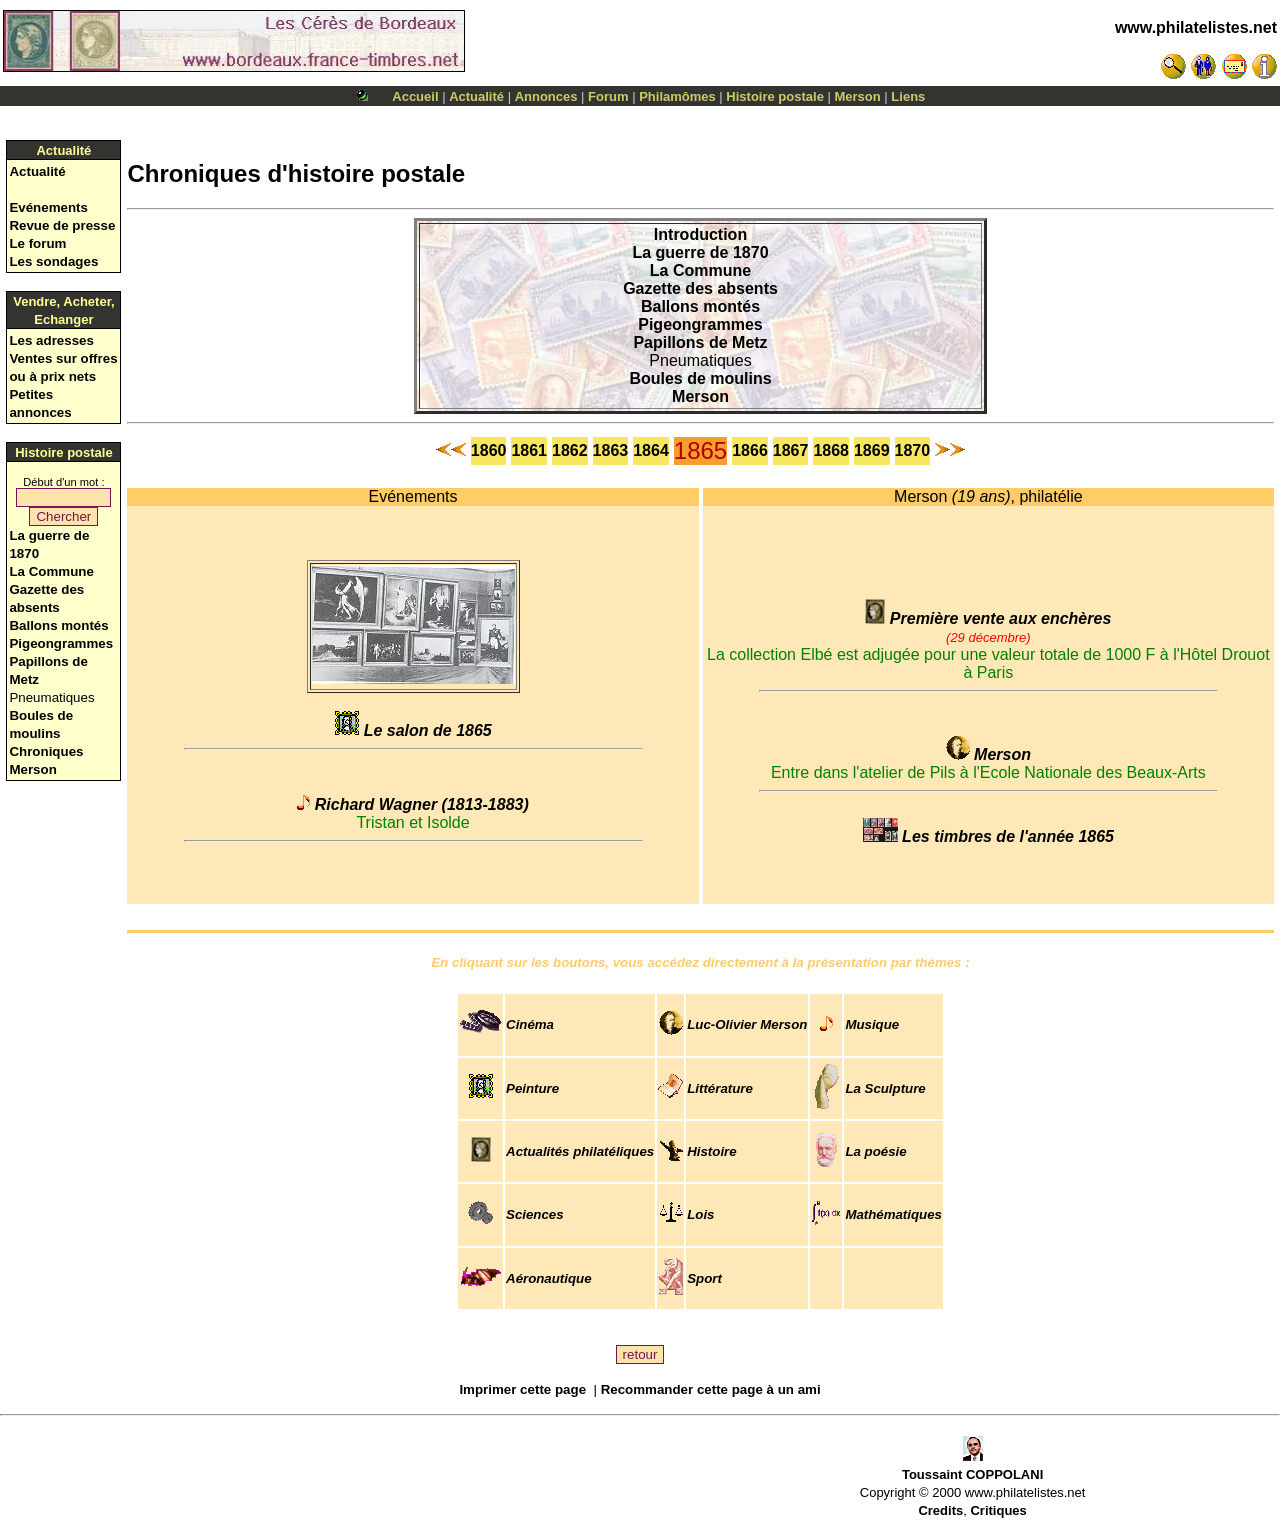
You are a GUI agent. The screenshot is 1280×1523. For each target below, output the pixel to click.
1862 (570, 450)
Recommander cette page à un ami (711, 1389)
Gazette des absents (700, 288)
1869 (872, 450)
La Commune (51, 571)
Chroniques (46, 751)
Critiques (998, 1510)
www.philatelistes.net (1196, 27)
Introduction (700, 234)
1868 (831, 450)
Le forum (37, 243)
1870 (913, 450)
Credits (940, 1510)
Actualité (476, 96)
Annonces (546, 96)
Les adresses (51, 340)
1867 (791, 450)
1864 (651, 450)
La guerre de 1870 (700, 252)
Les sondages (53, 261)
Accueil (415, 96)
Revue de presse (62, 225)
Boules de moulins (700, 378)
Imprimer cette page (522, 1389)
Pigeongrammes (61, 643)
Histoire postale (775, 96)
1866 (750, 450)
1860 (489, 450)
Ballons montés (58, 625)
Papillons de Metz (700, 342)
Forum (608, 96)
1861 (529, 450)
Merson (858, 96)
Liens (908, 96)
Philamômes (677, 96)
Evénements (48, 207)
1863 (611, 450)
